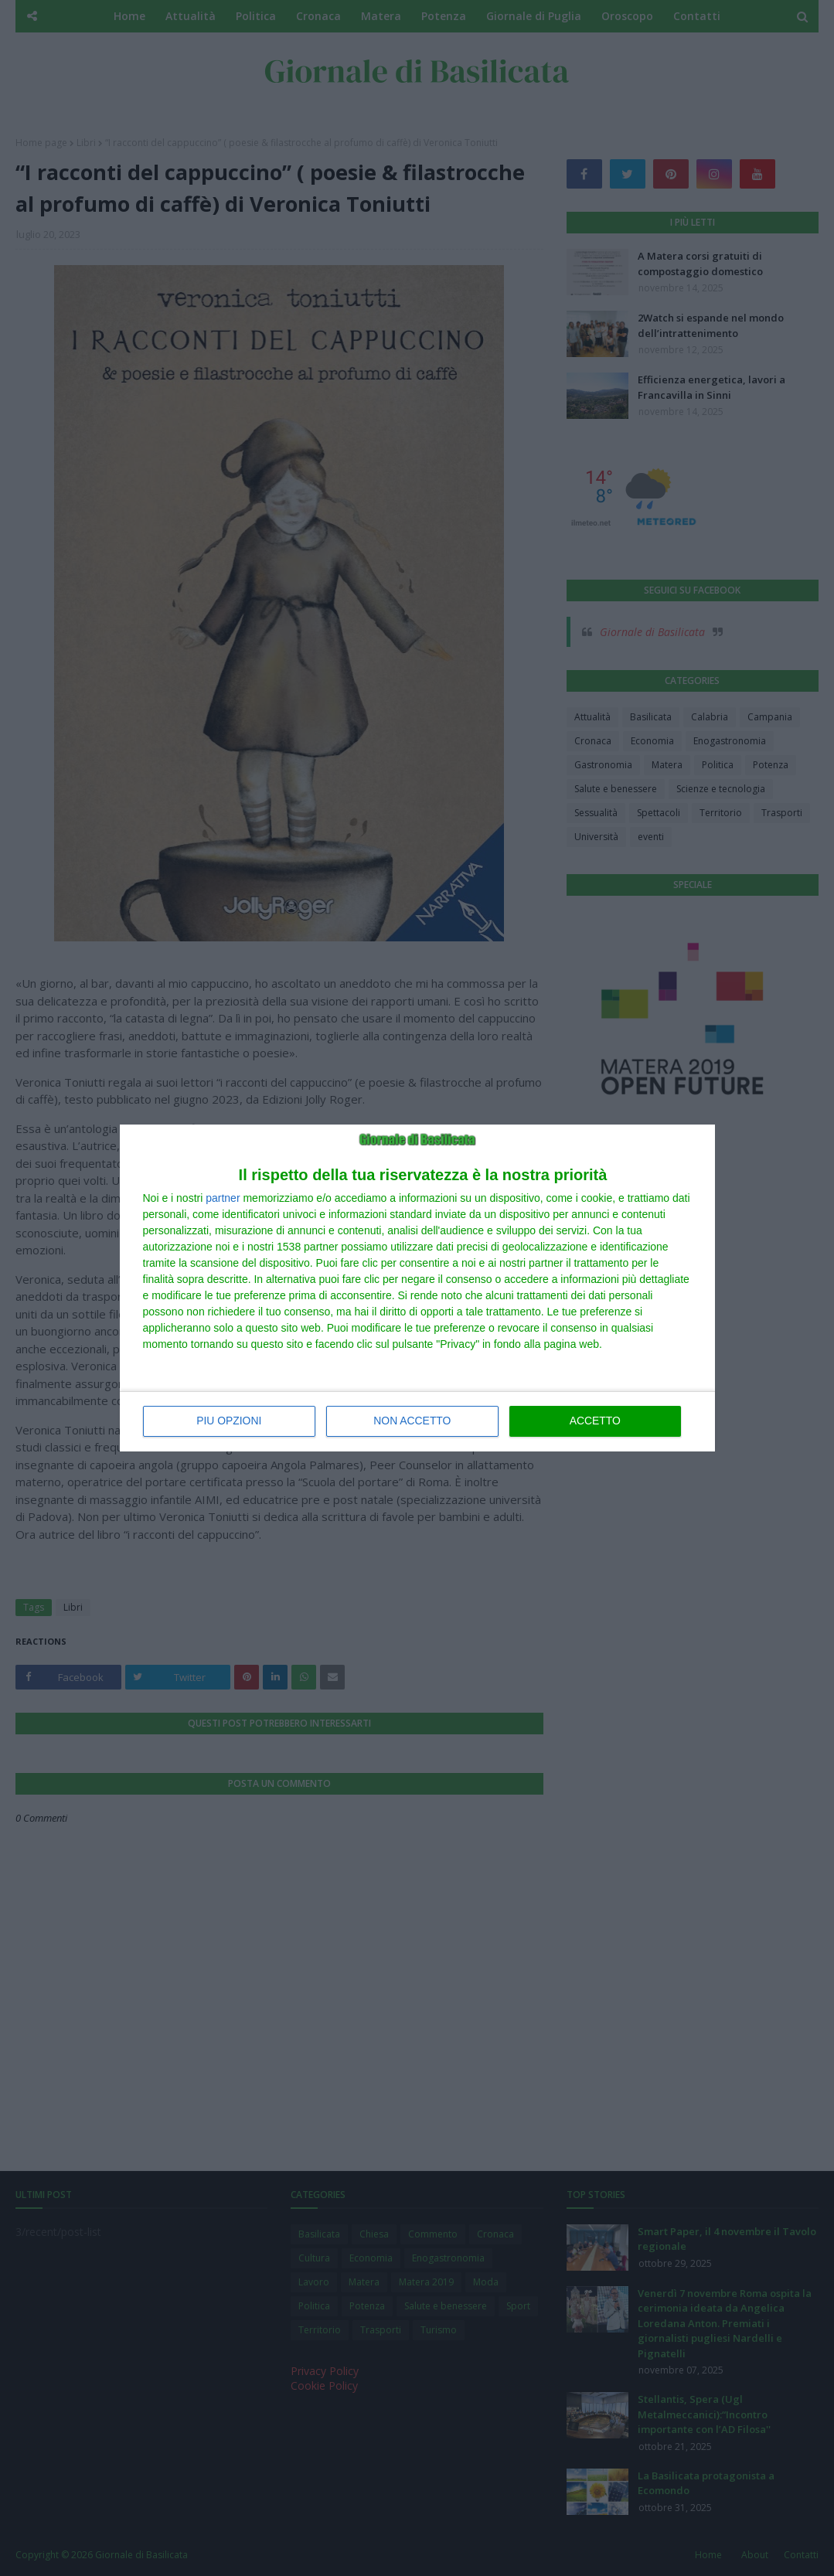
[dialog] (417, 1288)
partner (223, 1198)
